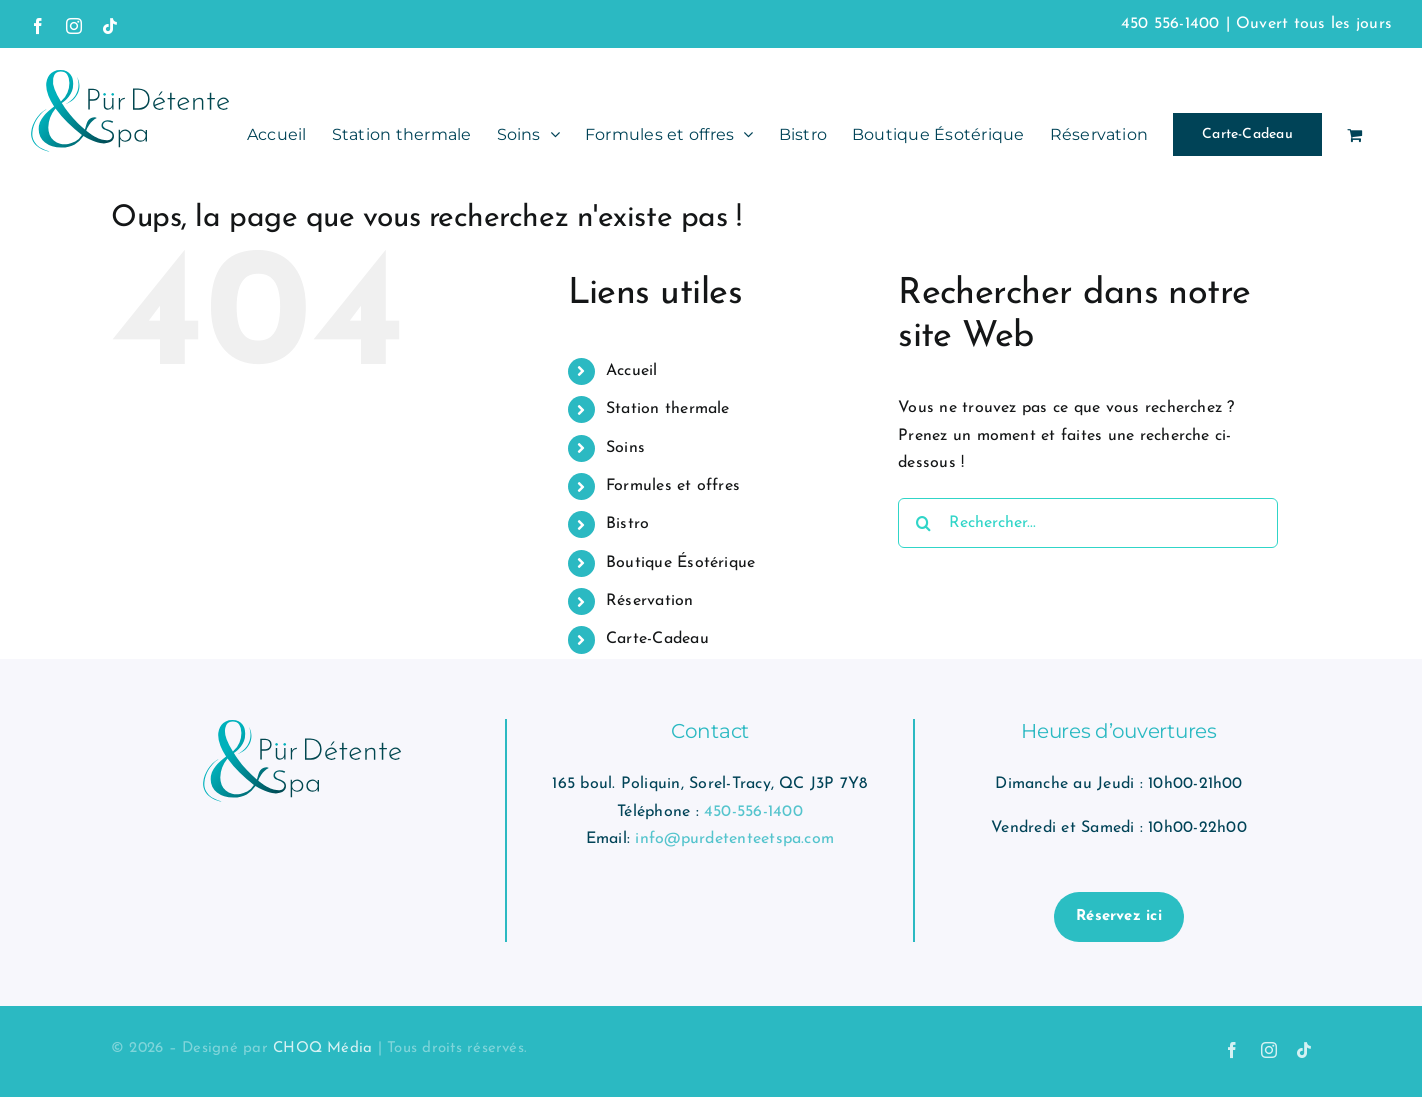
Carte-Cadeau (657, 639)
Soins (625, 448)
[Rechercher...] (1088, 523)
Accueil (632, 371)
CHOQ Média (322, 1048)
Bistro (627, 524)
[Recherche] (923, 523)
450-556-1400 (753, 812)
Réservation (650, 601)
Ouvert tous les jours (1314, 24)
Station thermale (668, 409)
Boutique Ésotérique (681, 563)
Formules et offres (673, 486)
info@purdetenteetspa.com (734, 839)
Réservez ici (1119, 916)
